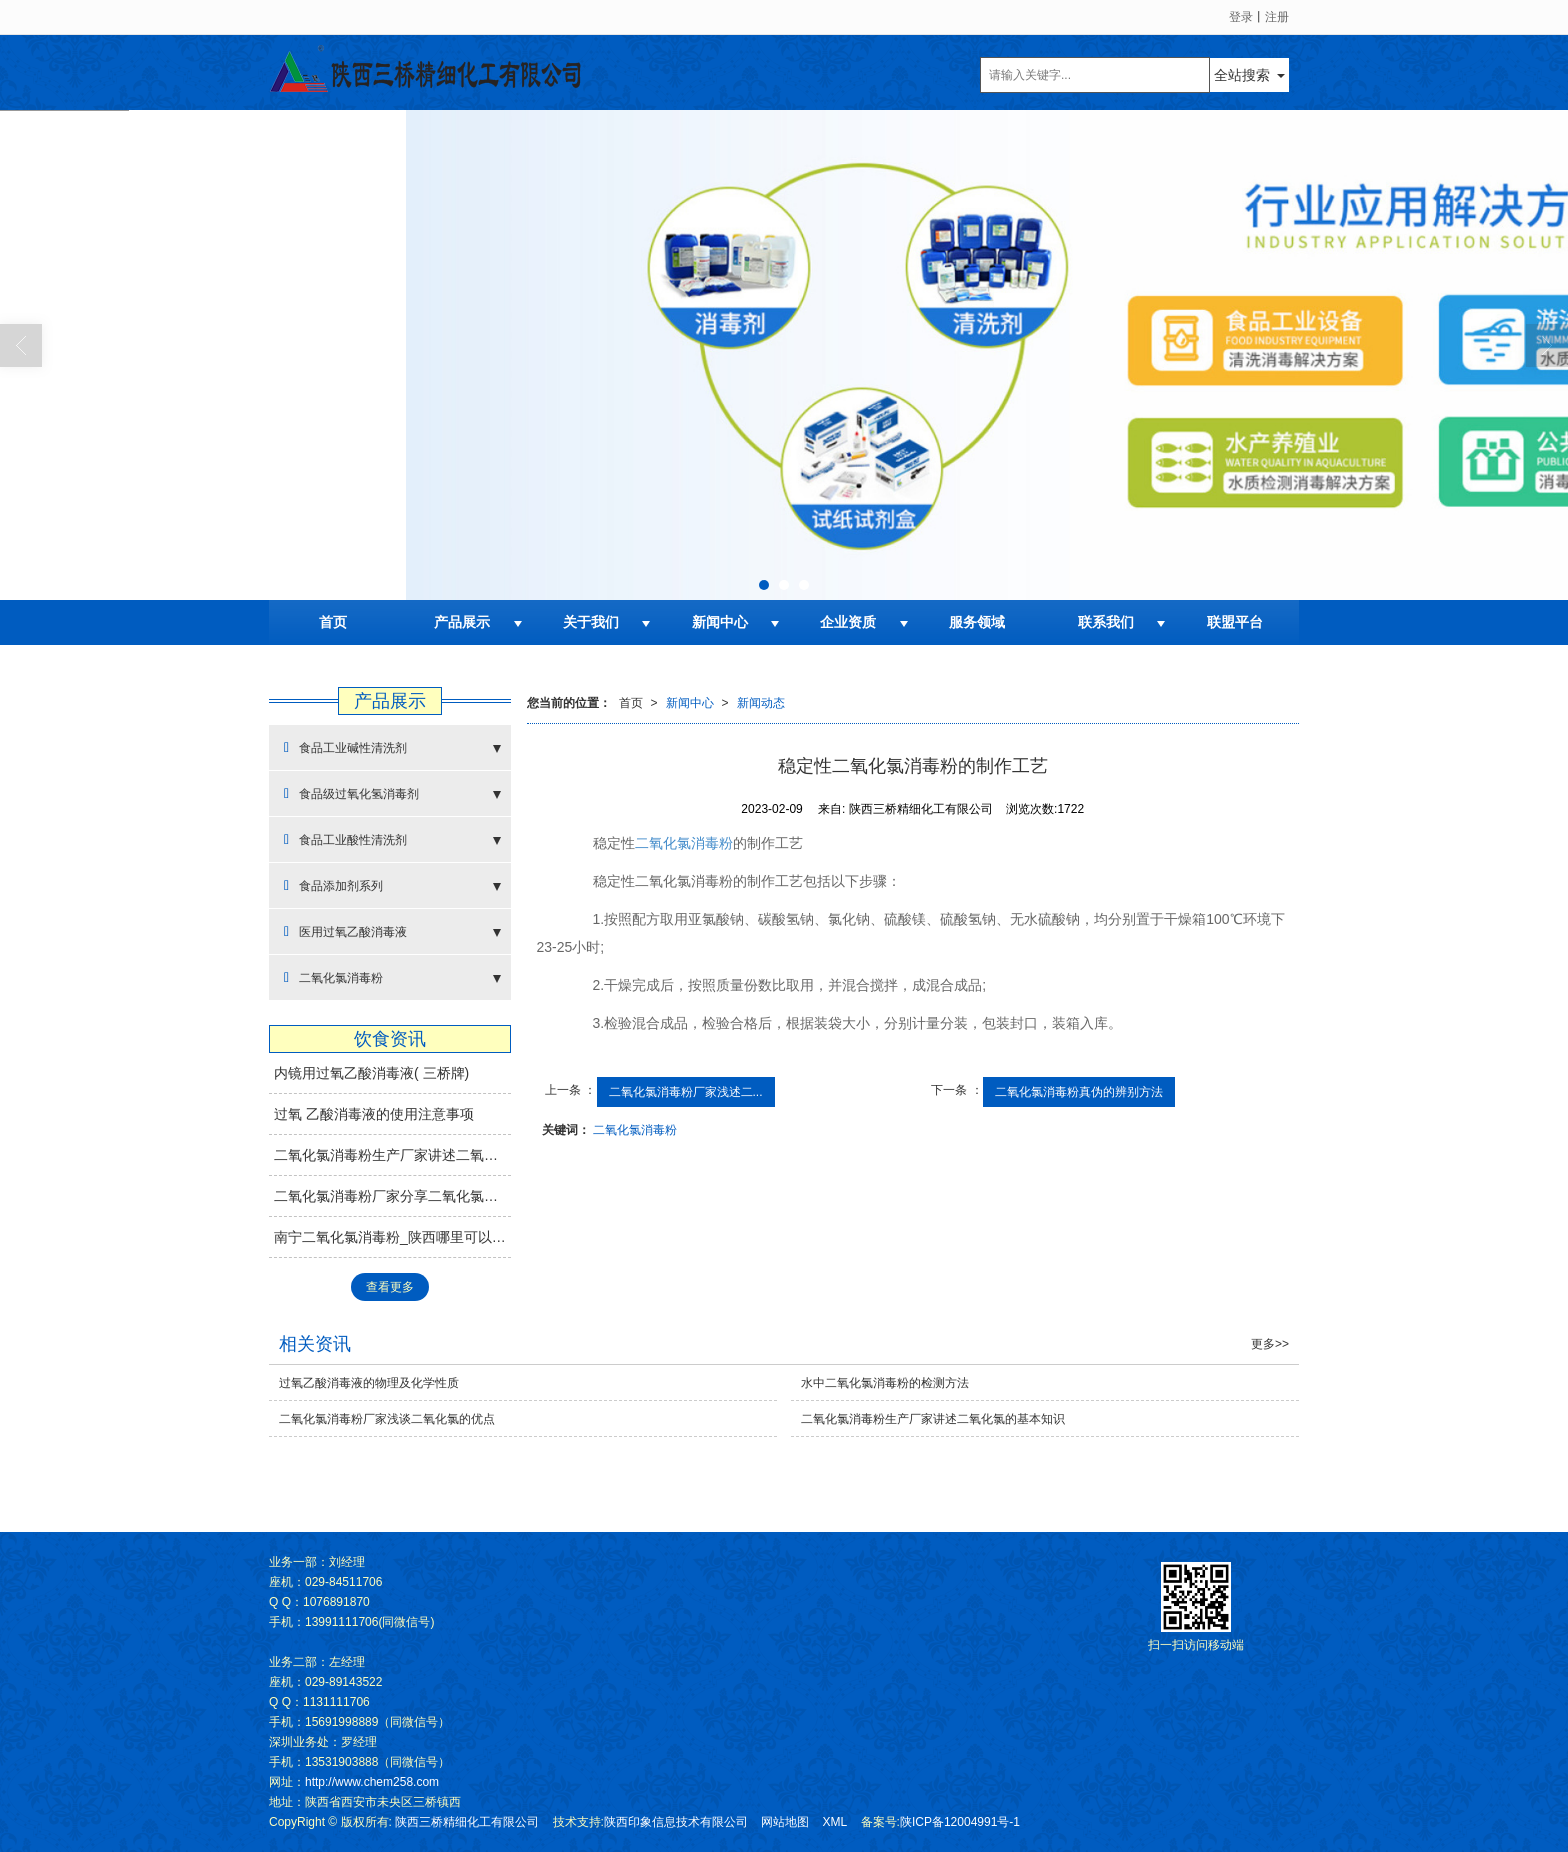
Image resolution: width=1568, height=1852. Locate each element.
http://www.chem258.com (372, 1782)
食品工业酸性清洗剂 (345, 839)
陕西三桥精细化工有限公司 (467, 1822)
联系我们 (1106, 622)
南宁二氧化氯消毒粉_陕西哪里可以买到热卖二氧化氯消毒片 (392, 1237)
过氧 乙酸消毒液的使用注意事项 (374, 1114)
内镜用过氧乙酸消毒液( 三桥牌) (371, 1073)
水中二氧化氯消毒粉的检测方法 (885, 1383)
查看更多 (390, 1287)
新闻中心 (720, 622)
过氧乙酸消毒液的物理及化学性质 (369, 1383)
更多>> (1270, 1344)
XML (835, 1822)
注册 (1277, 17)
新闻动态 (761, 703)
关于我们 (591, 622)
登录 (1241, 17)
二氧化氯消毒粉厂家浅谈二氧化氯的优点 (387, 1419)
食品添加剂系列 (333, 885)
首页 (333, 622)
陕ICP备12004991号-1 (960, 1822)
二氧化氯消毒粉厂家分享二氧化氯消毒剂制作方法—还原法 (392, 1196)
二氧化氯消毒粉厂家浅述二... (686, 1092)
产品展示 (462, 622)
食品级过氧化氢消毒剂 (351, 793)
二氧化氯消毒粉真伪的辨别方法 (1079, 1092)
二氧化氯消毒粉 (684, 843)
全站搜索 (1242, 75)
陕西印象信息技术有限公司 (676, 1822)
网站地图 (785, 1822)
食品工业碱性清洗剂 (345, 747)
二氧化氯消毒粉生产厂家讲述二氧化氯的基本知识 (392, 1155)
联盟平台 (1235, 622)
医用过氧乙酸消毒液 (345, 931)
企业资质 (848, 622)
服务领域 (977, 622)
